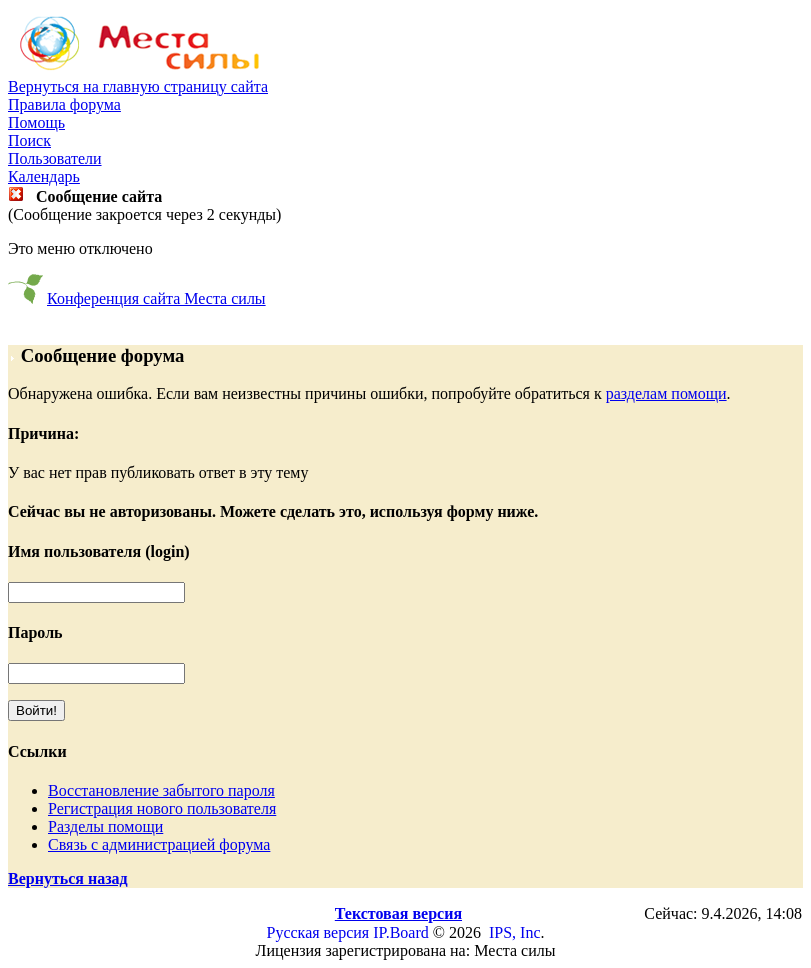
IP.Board (401, 932)
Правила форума (64, 104)
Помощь (36, 122)
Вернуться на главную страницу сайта (138, 86)
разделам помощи (666, 393)
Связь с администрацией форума (159, 844)
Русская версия (318, 932)
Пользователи (55, 158)
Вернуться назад (68, 878)
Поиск (29, 140)
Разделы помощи (105, 826)
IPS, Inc (515, 932)
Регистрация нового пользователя (162, 808)
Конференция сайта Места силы (156, 298)
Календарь (44, 176)
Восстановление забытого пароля (161, 790)
